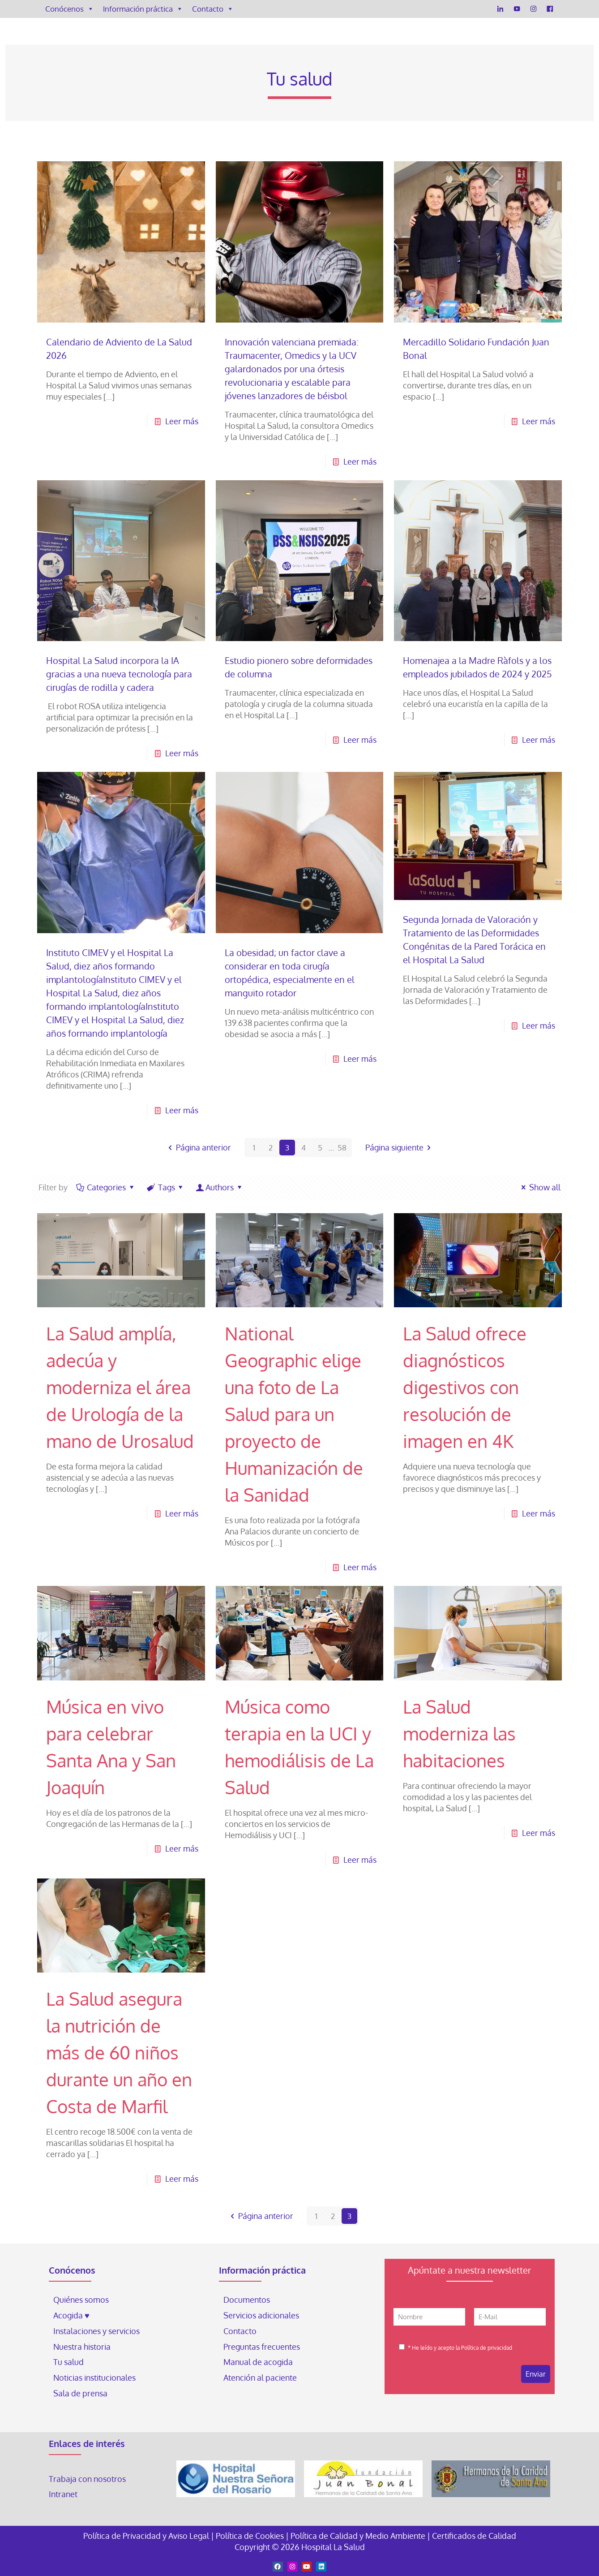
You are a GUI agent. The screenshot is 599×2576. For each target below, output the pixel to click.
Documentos (246, 2300)
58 (342, 1147)
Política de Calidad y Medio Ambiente (358, 2536)
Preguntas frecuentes (261, 2347)
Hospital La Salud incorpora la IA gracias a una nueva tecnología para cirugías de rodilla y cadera (119, 674)
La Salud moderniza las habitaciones (459, 1733)
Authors (219, 1187)
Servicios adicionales (261, 2315)
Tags (165, 1187)
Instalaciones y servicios (96, 2331)
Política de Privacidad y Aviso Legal (147, 2536)
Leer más (181, 421)
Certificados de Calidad (474, 2536)
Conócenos (69, 9)
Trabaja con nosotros (87, 2479)
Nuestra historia (82, 2347)
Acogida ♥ (71, 2315)
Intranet (64, 2494)
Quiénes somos (81, 2300)
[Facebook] (550, 9)
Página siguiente (400, 1147)
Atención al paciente (261, 2377)
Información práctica (143, 9)
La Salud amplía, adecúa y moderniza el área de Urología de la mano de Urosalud (120, 1387)
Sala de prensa (80, 2393)
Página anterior (197, 1147)
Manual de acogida (258, 2362)
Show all (539, 1187)
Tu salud (68, 2362)
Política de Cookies (250, 2536)
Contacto (213, 9)
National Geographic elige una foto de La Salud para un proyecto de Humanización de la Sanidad (294, 1414)
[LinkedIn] (500, 9)
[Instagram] (533, 9)
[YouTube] (517, 9)
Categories (105, 1187)
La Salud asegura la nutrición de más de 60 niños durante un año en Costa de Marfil (119, 2052)
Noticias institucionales (94, 2377)
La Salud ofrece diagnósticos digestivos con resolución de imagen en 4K (464, 1387)
